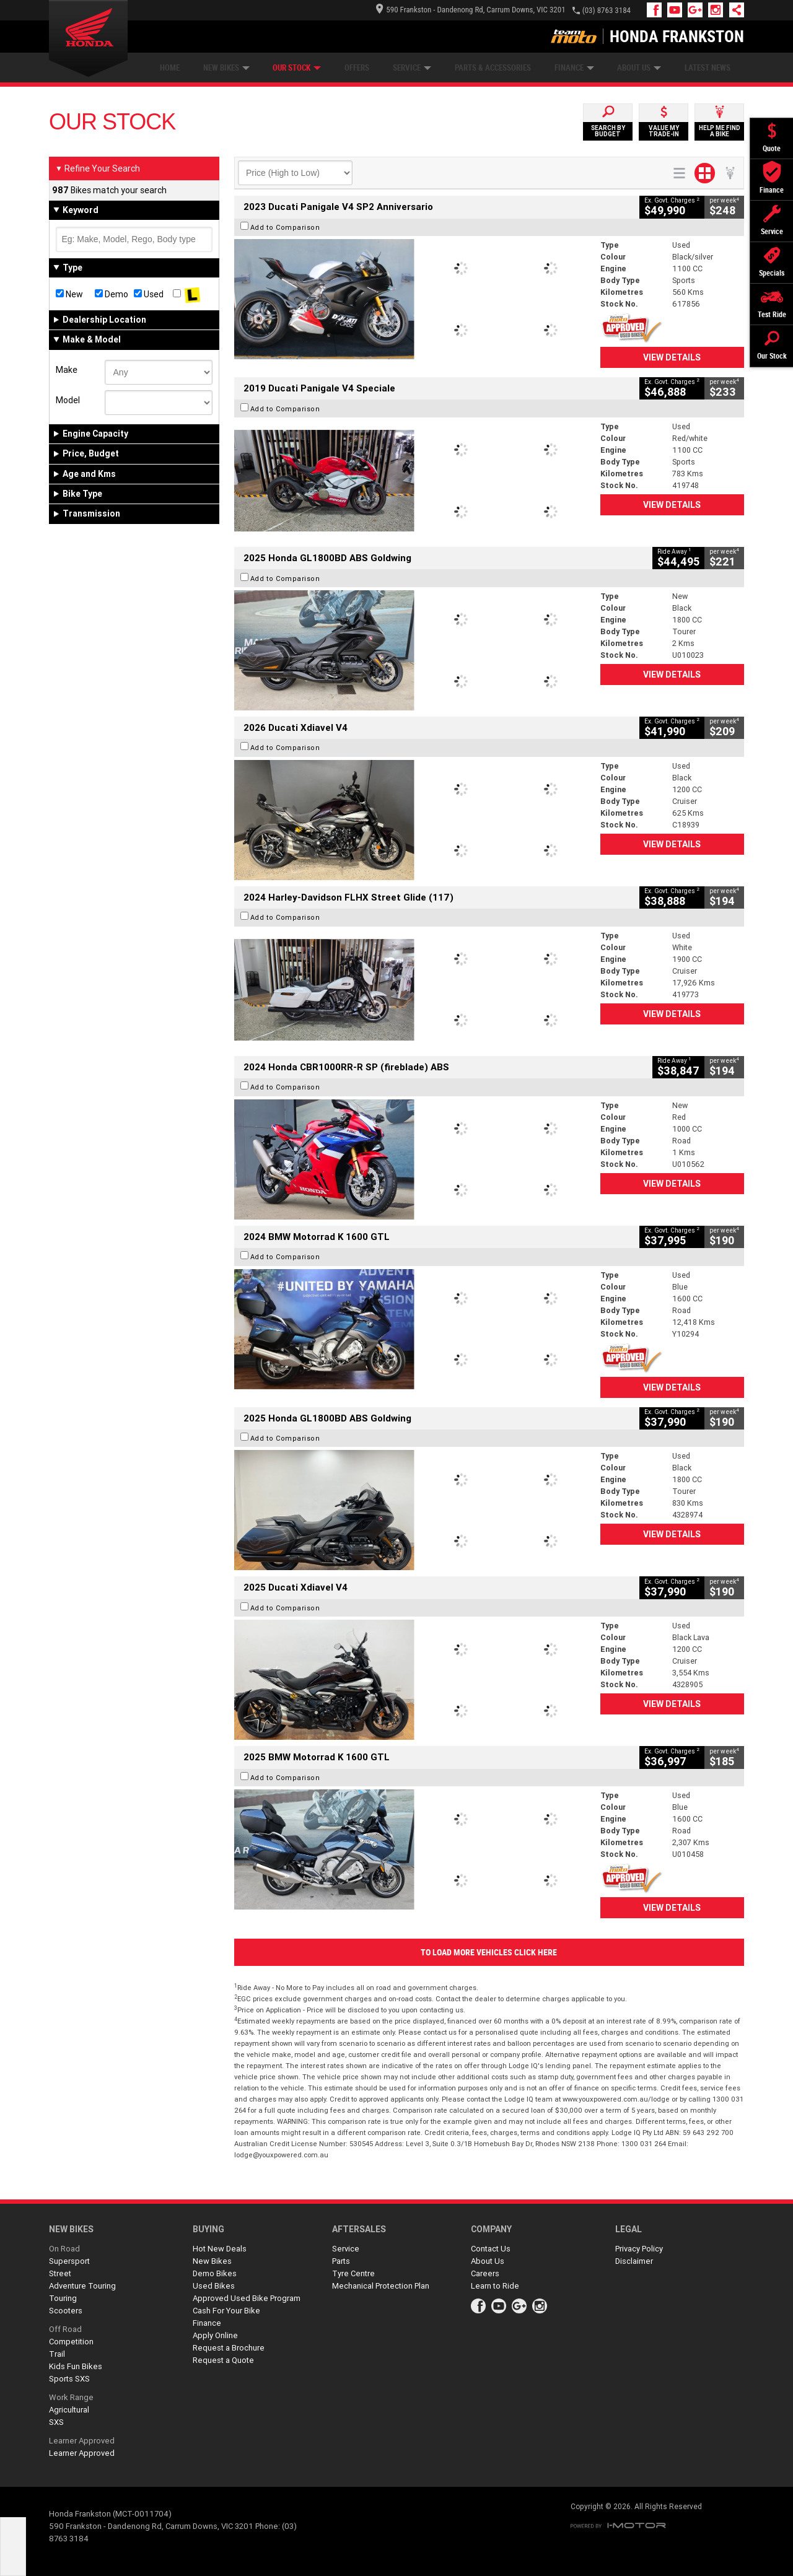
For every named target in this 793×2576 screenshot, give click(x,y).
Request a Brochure (229, 2347)
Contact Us (490, 2248)
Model (68, 400)
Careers (485, 2273)
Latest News (707, 67)
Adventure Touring (82, 2286)
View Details (672, 357)
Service (412, 67)
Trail (57, 2354)
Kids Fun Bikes (75, 2366)
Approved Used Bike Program (246, 2298)
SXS (56, 2422)
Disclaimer (634, 2261)
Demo (111, 294)
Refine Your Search (97, 168)
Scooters (65, 2310)
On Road (64, 2248)
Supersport (69, 2261)
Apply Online (215, 2335)
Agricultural (69, 2409)
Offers (356, 67)
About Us (639, 67)
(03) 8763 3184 (606, 10)
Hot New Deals (220, 2248)
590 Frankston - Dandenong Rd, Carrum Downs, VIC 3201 (470, 9)
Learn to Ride (495, 2286)
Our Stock (297, 67)
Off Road (65, 2329)
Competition (71, 2341)
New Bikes (226, 67)
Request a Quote (223, 2360)
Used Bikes (214, 2286)
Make (66, 369)
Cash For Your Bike (226, 2310)
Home (170, 67)
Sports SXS (69, 2378)
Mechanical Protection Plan (380, 2286)
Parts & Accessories (493, 67)
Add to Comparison (285, 227)
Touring (63, 2298)
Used (149, 294)
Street (60, 2273)
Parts (341, 2261)
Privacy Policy (639, 2248)
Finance (574, 67)
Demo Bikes (215, 2273)
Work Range (71, 2397)
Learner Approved (82, 2440)
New (69, 294)
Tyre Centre (353, 2273)
